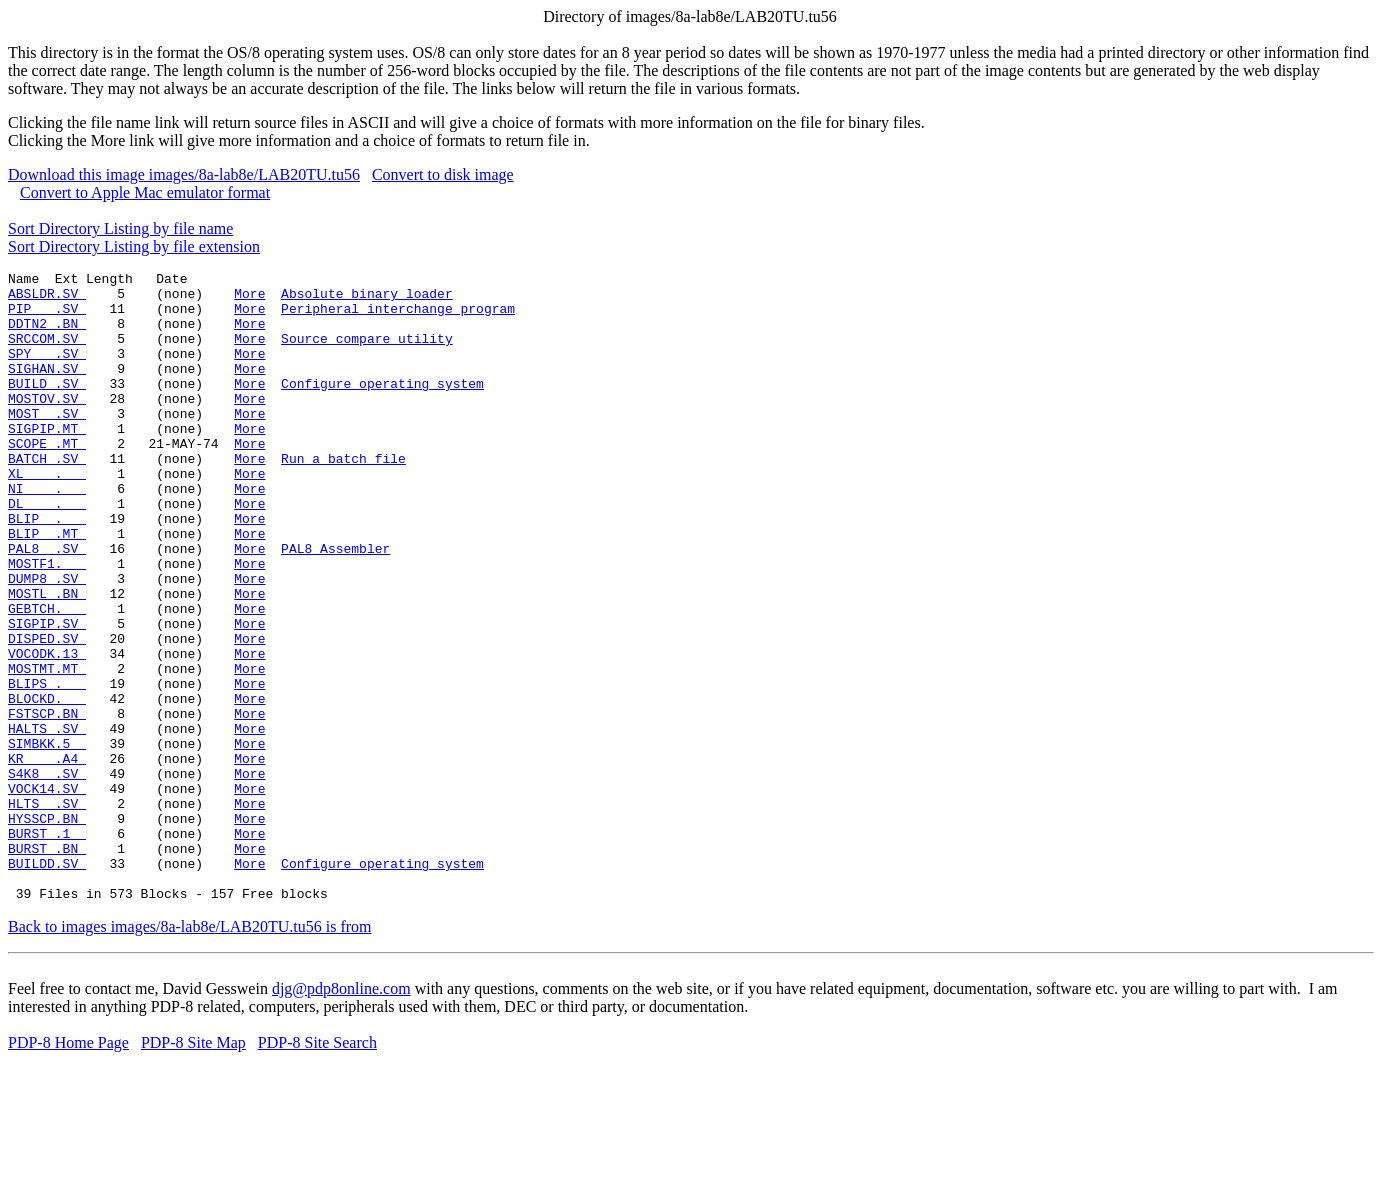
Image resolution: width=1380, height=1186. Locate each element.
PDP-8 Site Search (317, 1168)
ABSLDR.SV (47, 299)
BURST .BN (47, 965)
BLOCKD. (47, 785)
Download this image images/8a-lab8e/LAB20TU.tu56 (184, 174)
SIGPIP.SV (47, 695)
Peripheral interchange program (398, 317)
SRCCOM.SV (47, 353)
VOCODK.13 (47, 731)
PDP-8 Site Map (193, 1168)
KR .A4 (47, 857)
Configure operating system (382, 407)
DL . (47, 551)
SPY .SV (47, 371)
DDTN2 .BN (47, 335)
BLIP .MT (47, 587)
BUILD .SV (47, 407)
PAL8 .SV (47, 605)
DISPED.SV (47, 713)
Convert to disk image (443, 174)
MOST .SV (47, 443)
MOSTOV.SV (47, 425)
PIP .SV (47, 317)
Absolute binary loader (367, 299)
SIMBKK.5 (47, 839)
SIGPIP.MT (47, 461)
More (249, 299)
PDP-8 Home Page (68, 1168)
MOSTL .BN (47, 659)
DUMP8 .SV (47, 641)
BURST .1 (47, 947)
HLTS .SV (47, 911)
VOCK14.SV (47, 893)
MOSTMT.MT (47, 749)
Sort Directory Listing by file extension (134, 246)
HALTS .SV (47, 821)
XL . (47, 515)
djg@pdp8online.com (341, 1114)
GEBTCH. (47, 677)
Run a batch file (343, 497)
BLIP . (47, 569)
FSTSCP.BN (47, 803)
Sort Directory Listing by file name (120, 228)
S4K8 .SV (47, 875)
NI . (47, 533)
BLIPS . (47, 767)
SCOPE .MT (47, 479)
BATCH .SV (47, 497)
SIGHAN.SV (47, 389)
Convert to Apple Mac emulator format (145, 192)
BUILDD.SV (47, 983)
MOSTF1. (47, 623)
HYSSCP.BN (47, 929)
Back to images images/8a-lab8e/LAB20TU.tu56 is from (189, 1052)
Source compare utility (367, 353)
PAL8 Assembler (335, 605)
